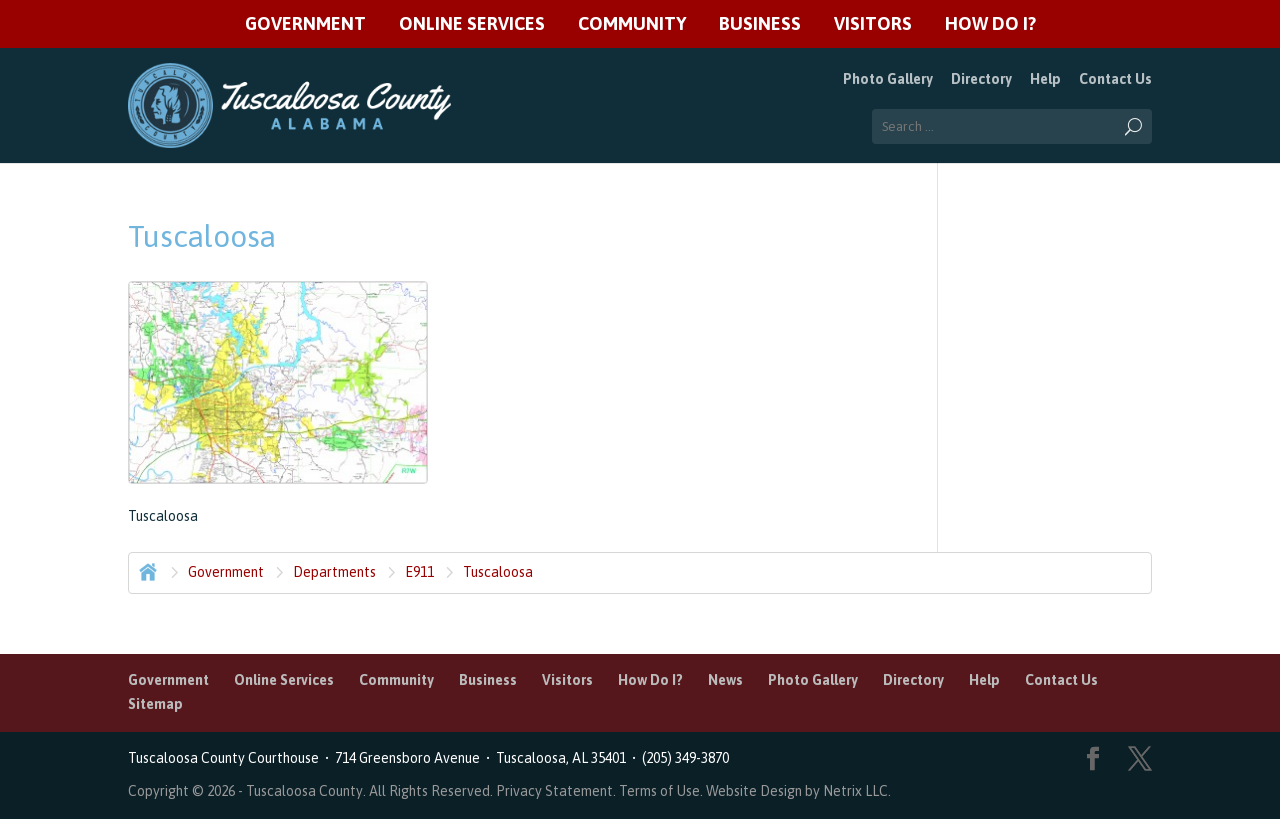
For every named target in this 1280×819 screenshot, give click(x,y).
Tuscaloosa (498, 572)
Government (305, 24)
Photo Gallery (888, 79)
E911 (419, 572)
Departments (334, 572)
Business (760, 24)
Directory (981, 79)
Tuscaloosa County (304, 791)
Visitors (873, 24)
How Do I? (990, 24)
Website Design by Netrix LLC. (798, 791)
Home (146, 570)
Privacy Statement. (556, 791)
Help (1045, 79)
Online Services (472, 24)
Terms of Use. (662, 791)
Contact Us (1115, 79)
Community (632, 24)
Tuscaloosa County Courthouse (226, 758)
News (725, 680)
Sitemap (155, 704)
